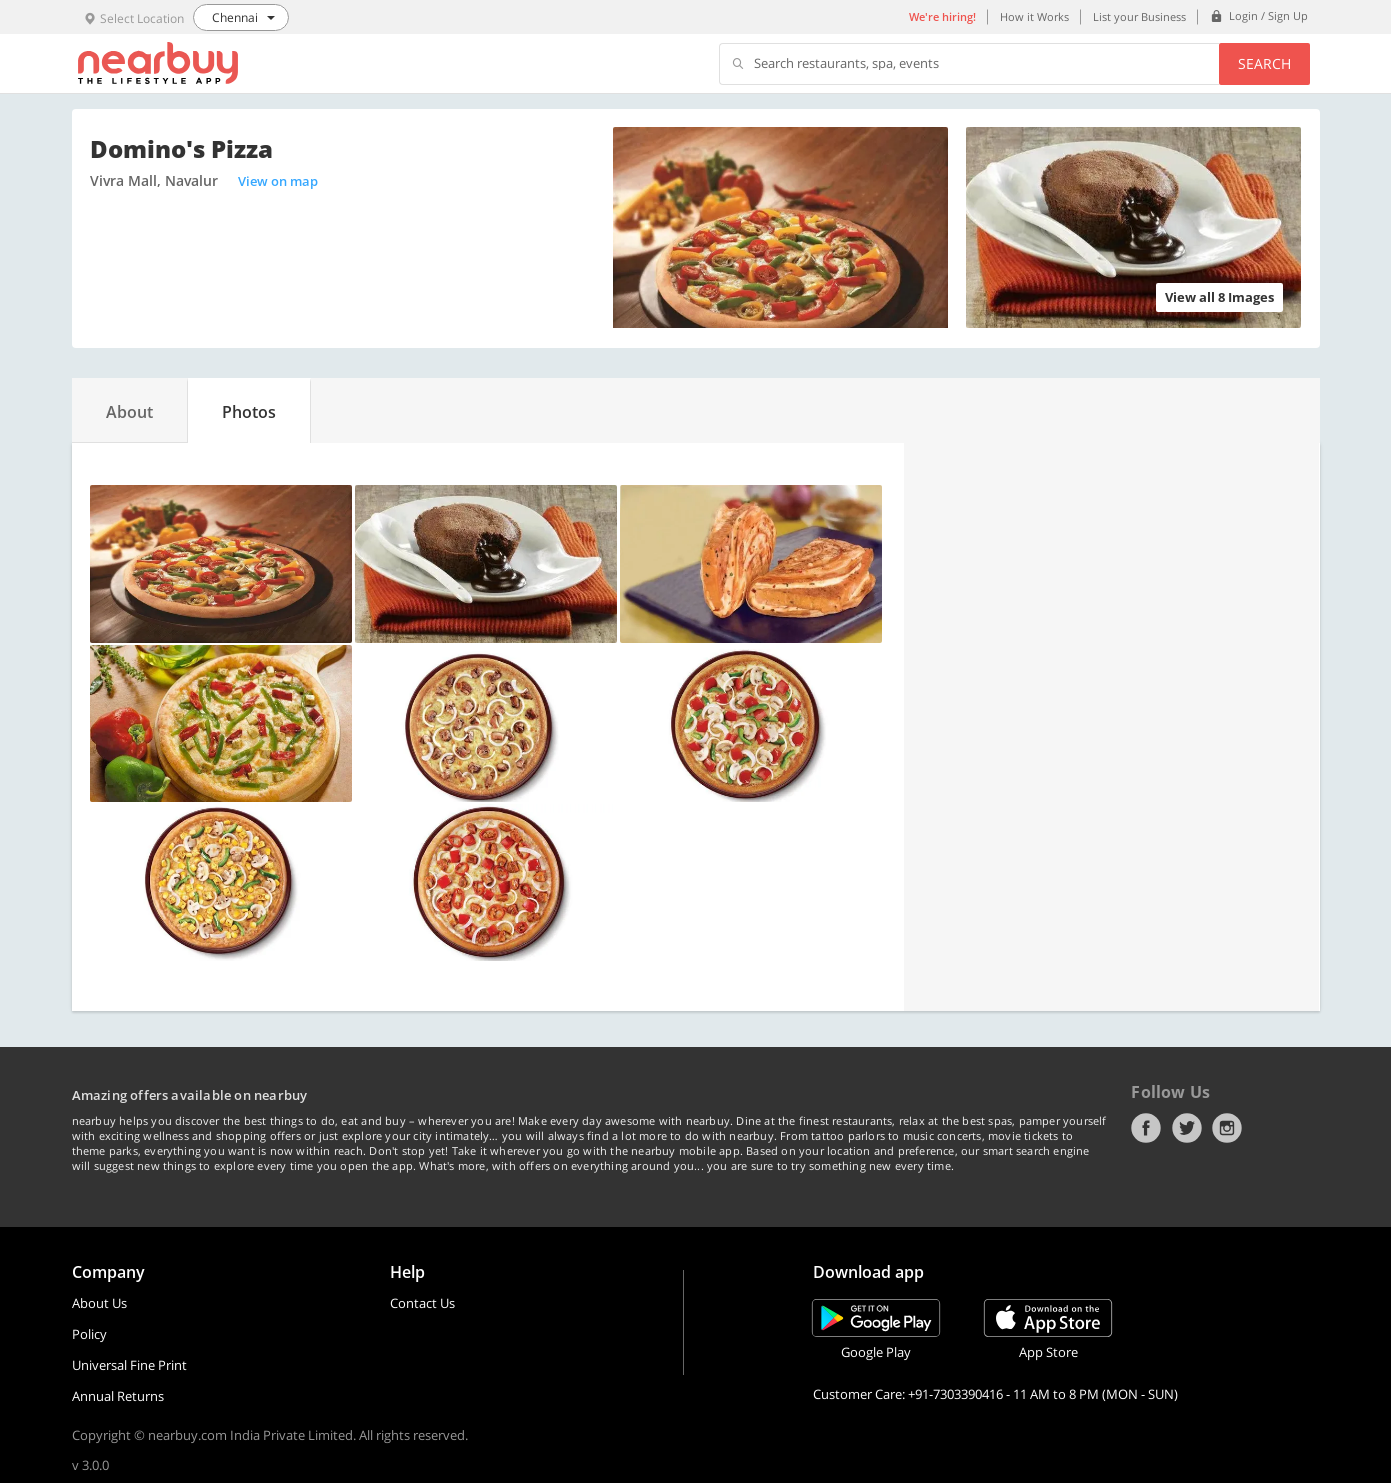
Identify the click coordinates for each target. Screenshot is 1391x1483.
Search (1264, 63)
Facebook (1146, 1128)
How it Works (1034, 16)
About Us (99, 1303)
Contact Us (422, 1303)
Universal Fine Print (129, 1365)
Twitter (1187, 1128)
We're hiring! (942, 16)
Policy (89, 1334)
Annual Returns (118, 1396)
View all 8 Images (1219, 297)
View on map (278, 181)
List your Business (1139, 16)
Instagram (1227, 1128)
